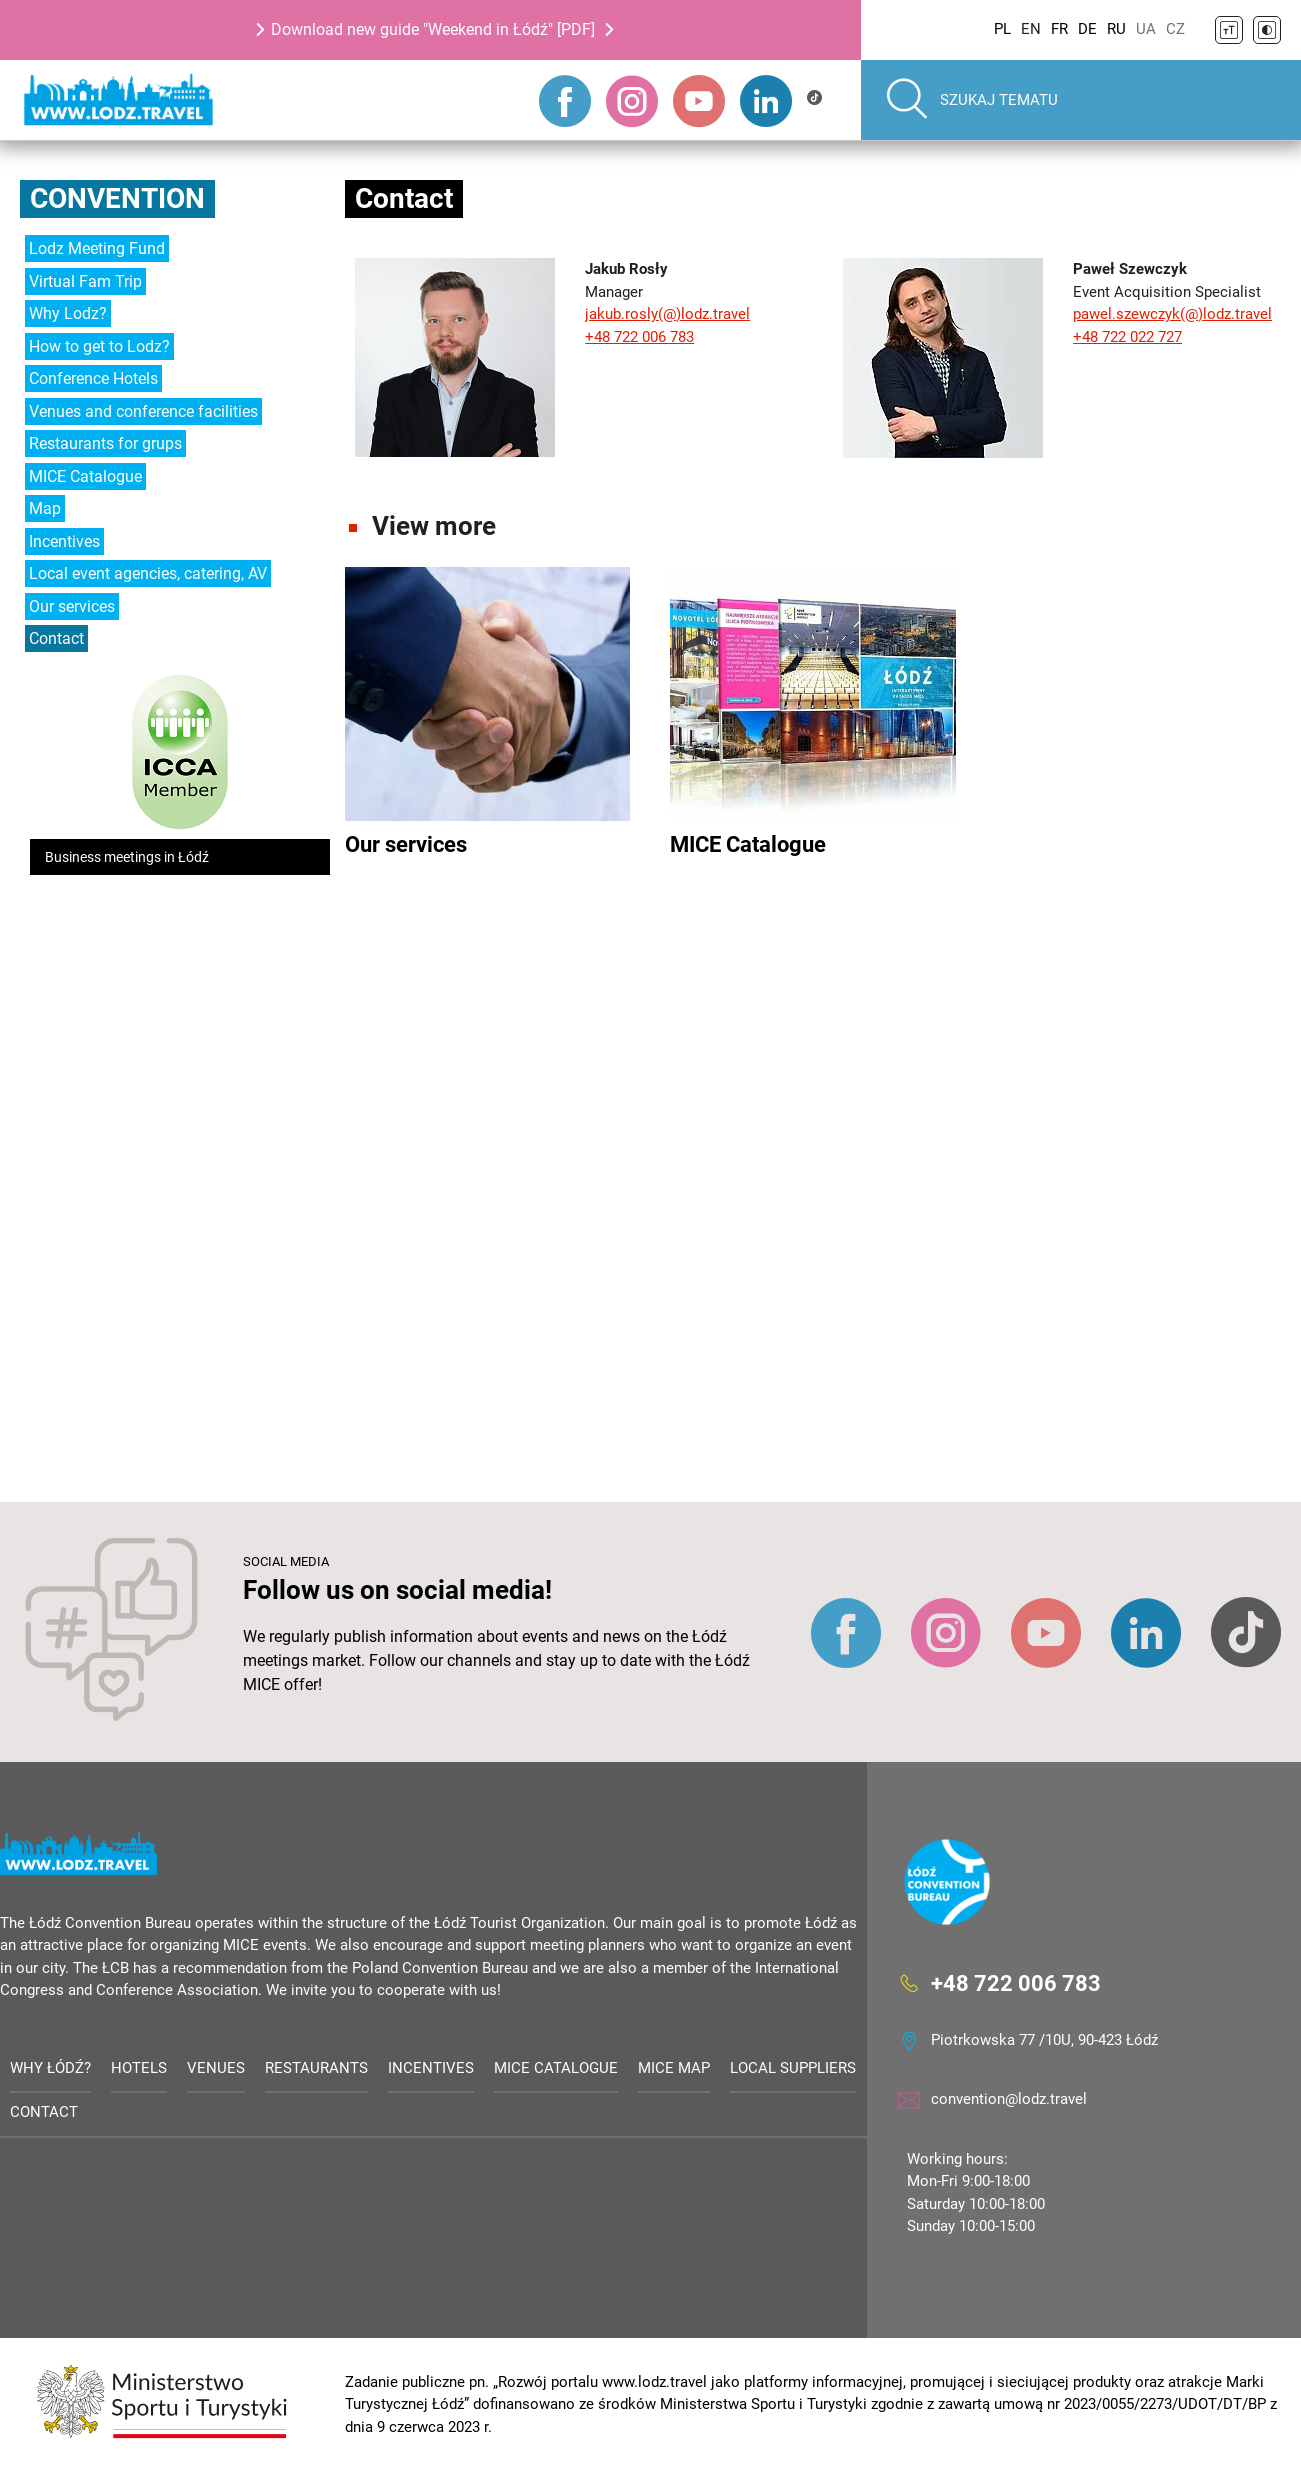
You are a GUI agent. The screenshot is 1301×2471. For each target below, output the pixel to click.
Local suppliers (793, 2068)
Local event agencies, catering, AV (148, 573)
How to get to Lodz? (99, 346)
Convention (117, 198)
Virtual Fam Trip (85, 281)
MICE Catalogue (85, 476)
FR (1059, 29)
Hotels (139, 2068)
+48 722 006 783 (639, 337)
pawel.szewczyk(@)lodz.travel (1172, 314)
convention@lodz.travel (1009, 2099)
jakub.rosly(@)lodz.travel (667, 314)
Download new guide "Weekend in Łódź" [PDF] (433, 29)
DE (1087, 29)
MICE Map (674, 2068)
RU (1116, 29)
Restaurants (316, 2068)
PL (1002, 29)
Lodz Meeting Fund (97, 248)
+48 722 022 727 (1127, 337)
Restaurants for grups (105, 443)
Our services (72, 606)
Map (45, 508)
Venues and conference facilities (143, 411)
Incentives (64, 541)
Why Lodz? (68, 313)
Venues (216, 2068)
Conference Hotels (93, 378)
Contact (56, 638)
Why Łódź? (50, 2068)
